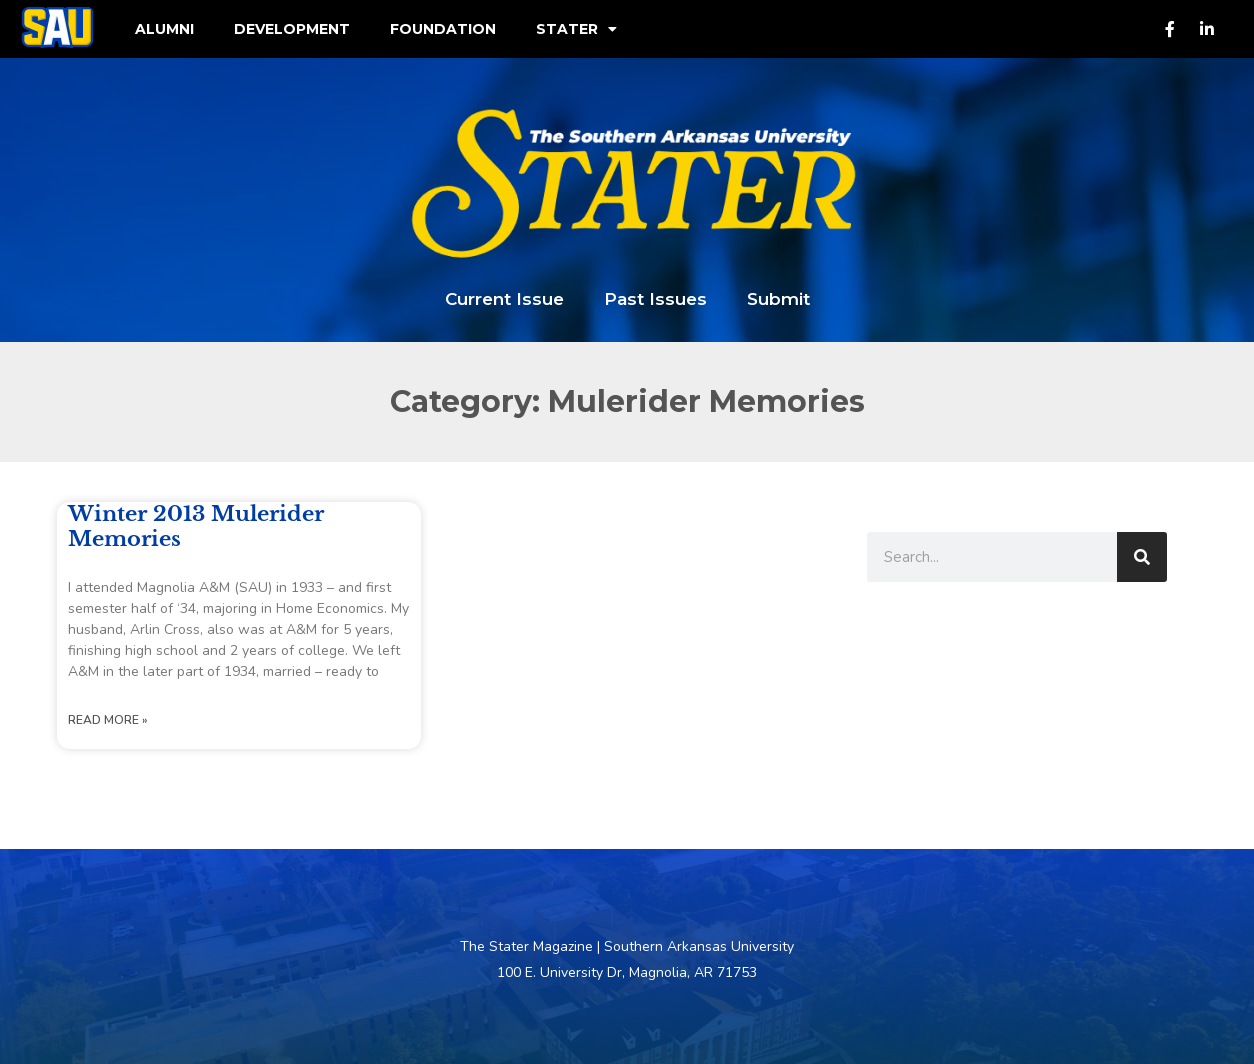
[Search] (1142, 557)
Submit (778, 299)
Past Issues (655, 299)
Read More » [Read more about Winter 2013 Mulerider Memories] (108, 720)
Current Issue (504, 299)
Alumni (164, 29)
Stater (576, 29)
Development (292, 29)
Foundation (443, 29)
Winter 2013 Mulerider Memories (196, 526)
